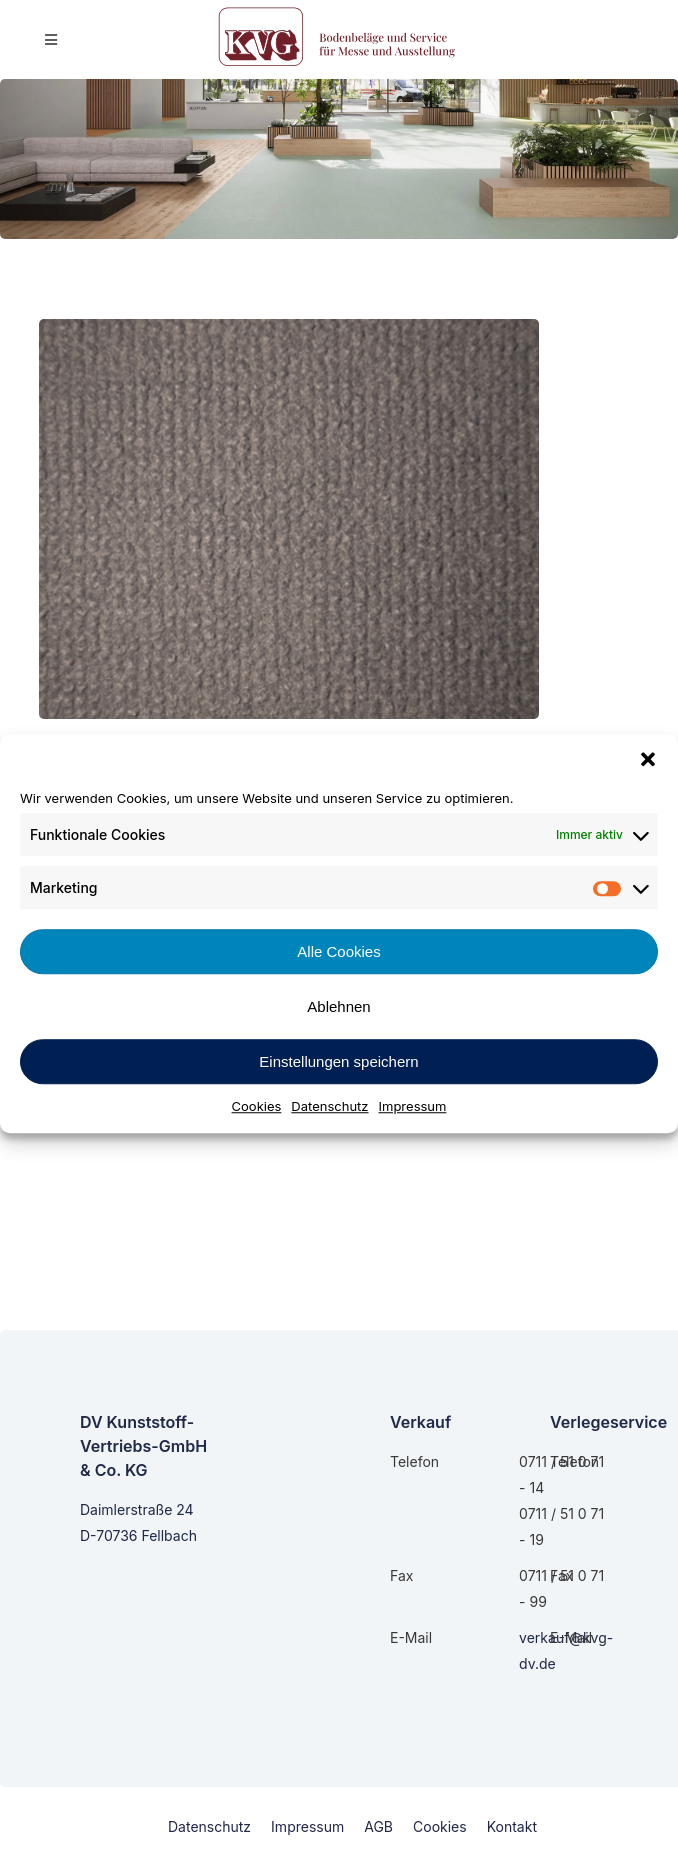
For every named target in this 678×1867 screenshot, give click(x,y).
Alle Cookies (338, 951)
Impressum (413, 1106)
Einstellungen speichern (338, 1061)
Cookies (257, 1106)
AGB (378, 1826)
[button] (648, 759)
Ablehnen (338, 1006)
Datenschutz (329, 1106)
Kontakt (512, 1826)
